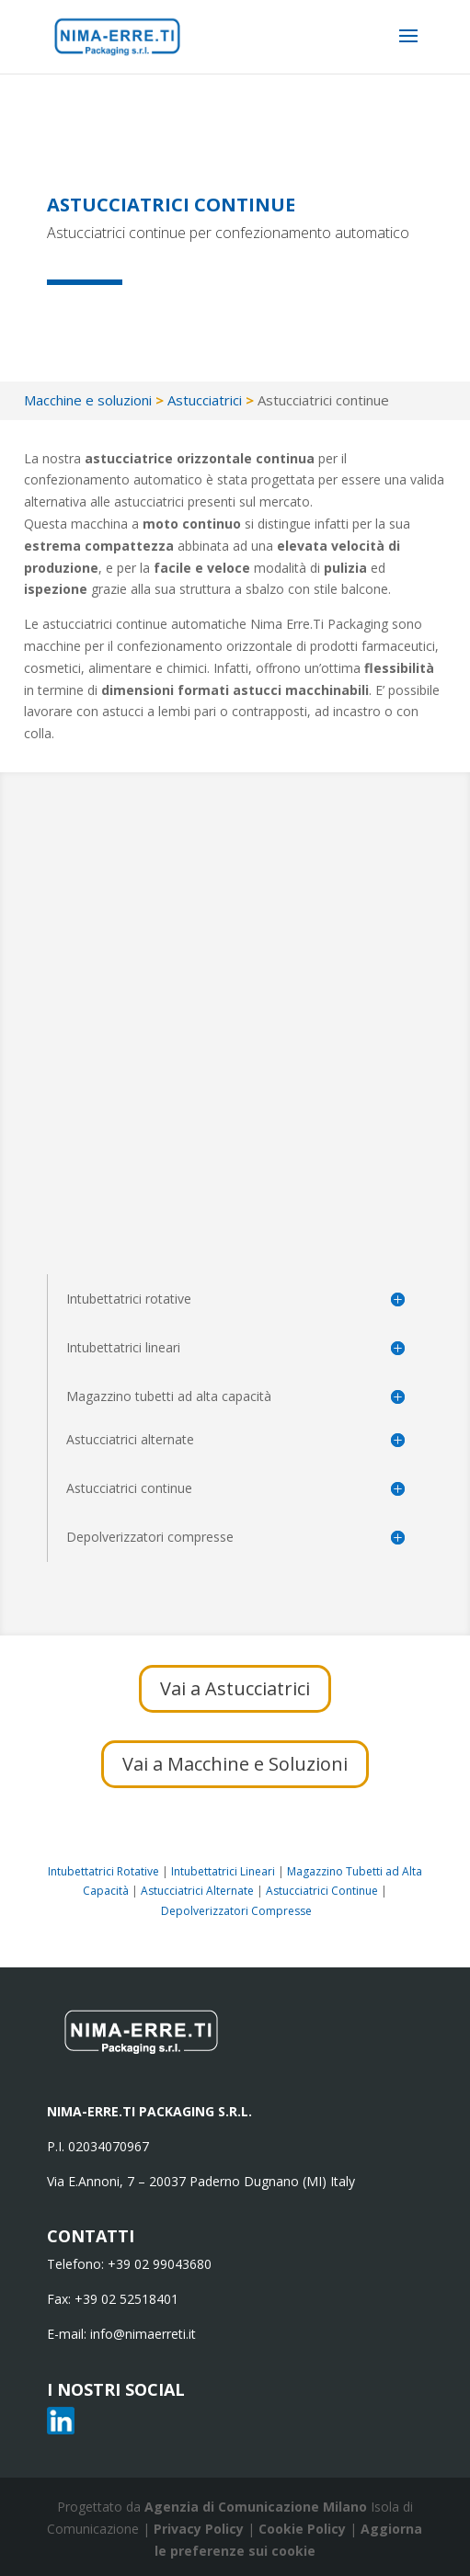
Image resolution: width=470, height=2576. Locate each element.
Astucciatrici (204, 400)
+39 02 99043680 (160, 2264)
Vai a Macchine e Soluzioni (235, 1763)
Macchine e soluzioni (88, 400)
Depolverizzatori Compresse (236, 1911)
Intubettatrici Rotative (103, 1871)
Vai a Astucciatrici (235, 1688)
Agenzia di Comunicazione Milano (255, 2506)
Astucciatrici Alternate (197, 1890)
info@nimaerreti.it (143, 2333)
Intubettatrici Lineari (223, 1871)
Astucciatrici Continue (322, 1890)
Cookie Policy (304, 2528)
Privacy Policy (200, 2528)
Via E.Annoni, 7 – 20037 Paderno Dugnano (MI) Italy (201, 2181)
